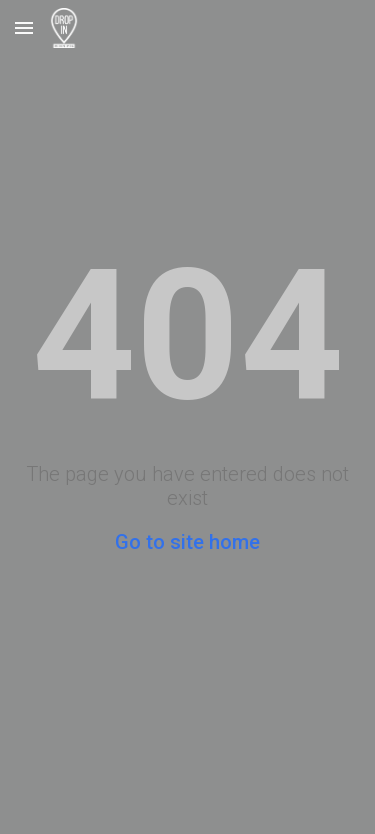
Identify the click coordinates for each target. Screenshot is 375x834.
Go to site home (187, 542)
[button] (24, 27)
